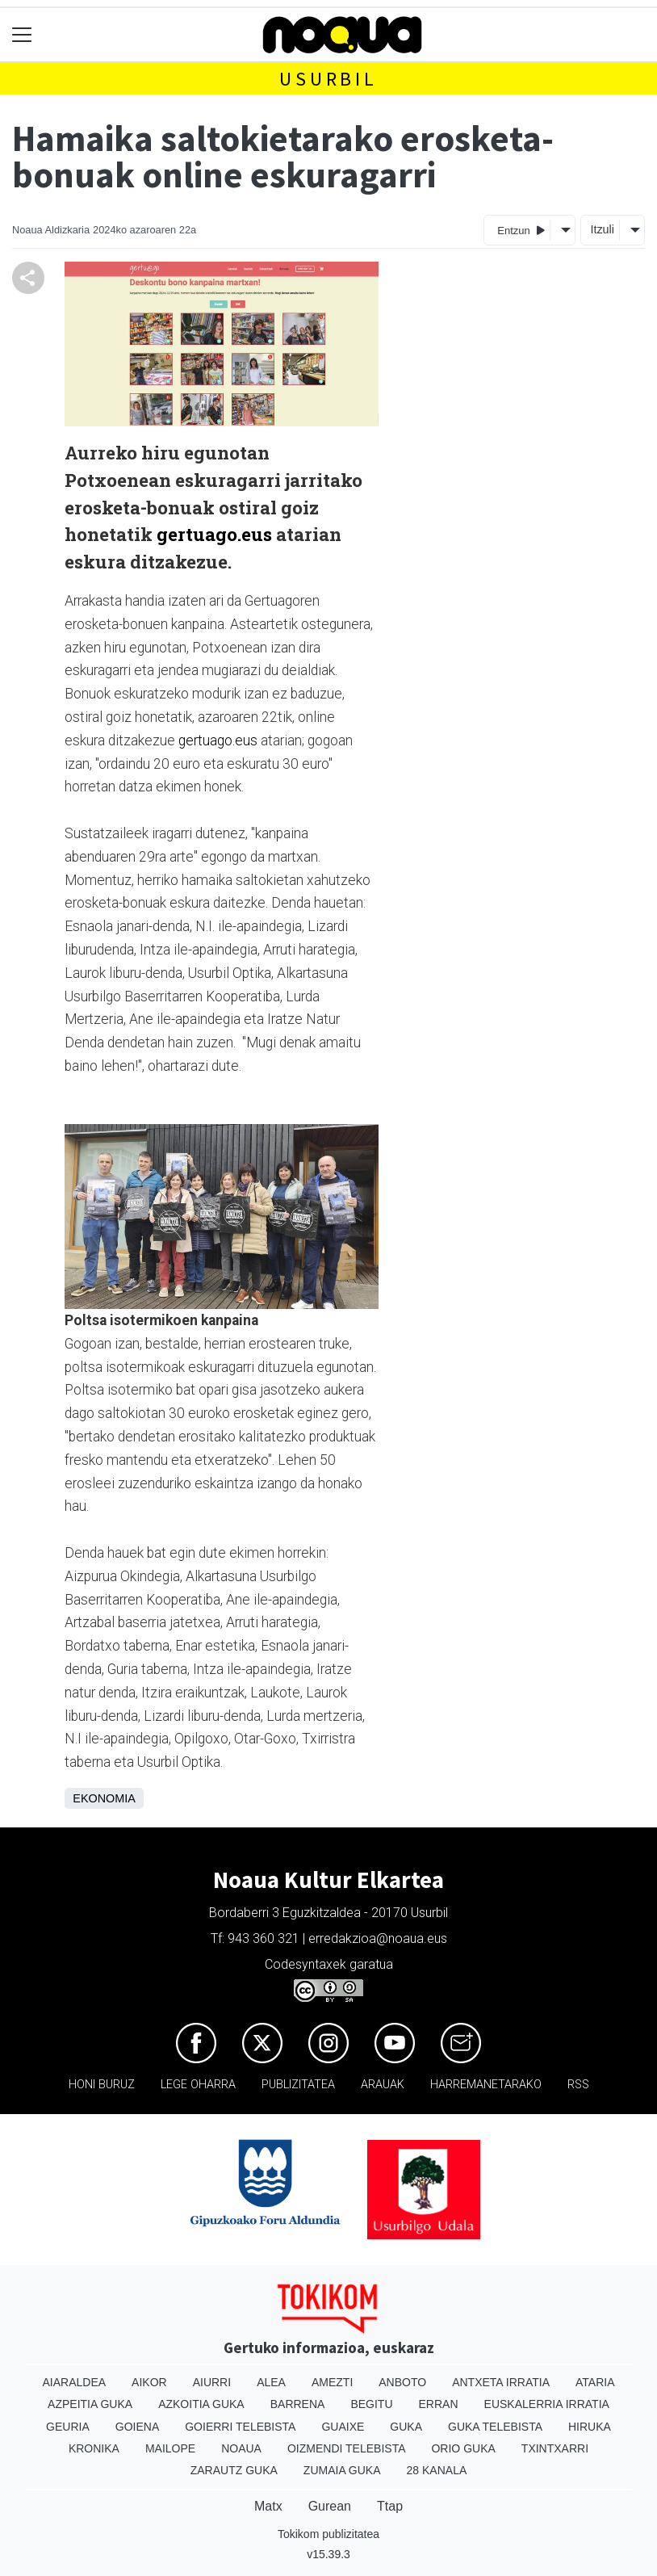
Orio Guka (463, 2448)
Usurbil (328, 78)
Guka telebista (495, 2426)
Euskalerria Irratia (546, 2404)
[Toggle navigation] (22, 35)
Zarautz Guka (234, 2470)
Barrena (297, 2404)
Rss (578, 2084)
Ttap (390, 2506)
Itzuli (602, 229)
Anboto (402, 2382)
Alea (271, 2382)
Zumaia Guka (342, 2470)
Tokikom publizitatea (328, 2534)
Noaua (241, 2448)
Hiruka (589, 2426)
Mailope (170, 2448)
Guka (406, 2426)
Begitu (371, 2404)
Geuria (68, 2426)
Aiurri (212, 2382)
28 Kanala (437, 2470)
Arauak (382, 2084)
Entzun (521, 230)
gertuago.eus (214, 534)
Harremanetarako (486, 2084)
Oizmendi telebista (346, 2448)
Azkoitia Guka (201, 2404)
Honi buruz (102, 2084)
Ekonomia (104, 1798)
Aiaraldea (75, 2382)
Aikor (149, 2382)
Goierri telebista (240, 2426)
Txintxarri (554, 2448)
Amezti (332, 2382)
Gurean (329, 2506)
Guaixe (342, 2426)
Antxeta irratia (501, 2382)
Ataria (595, 2382)
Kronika (94, 2448)
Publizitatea (298, 2084)
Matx (268, 2506)
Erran (438, 2404)
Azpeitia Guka (90, 2404)
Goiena (137, 2426)
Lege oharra (198, 2084)
